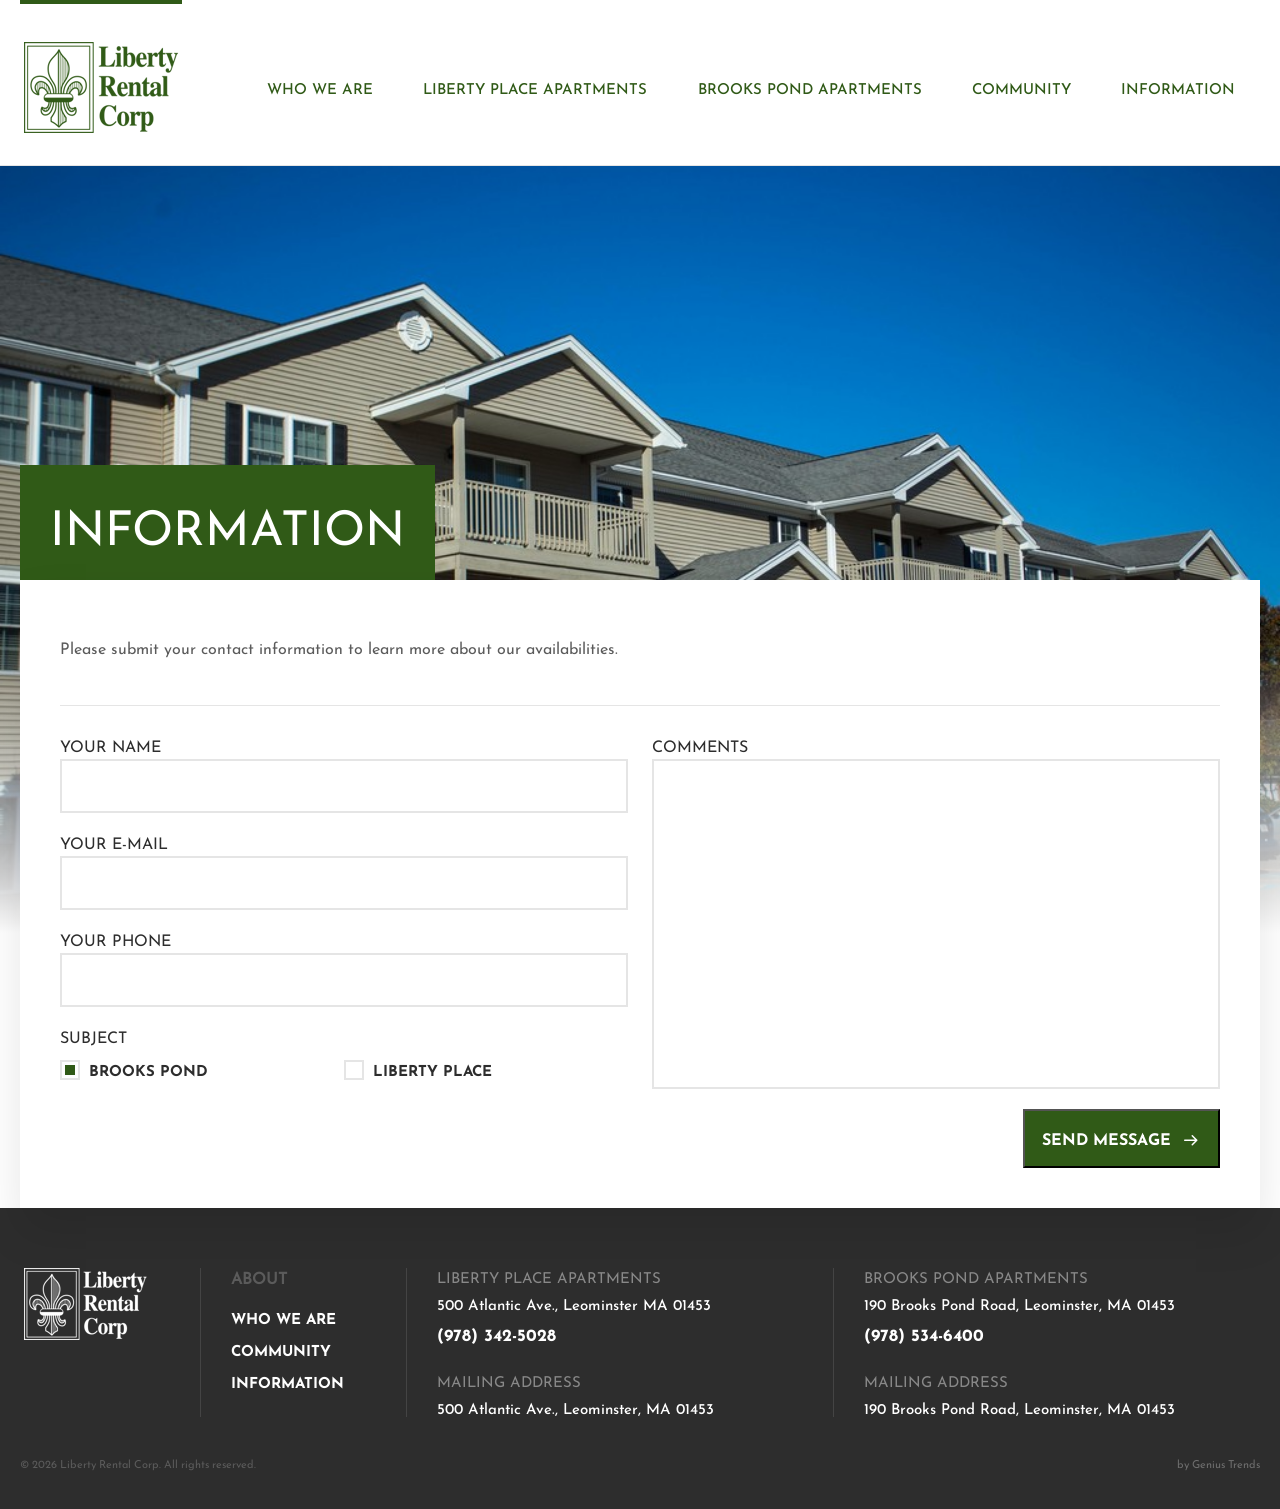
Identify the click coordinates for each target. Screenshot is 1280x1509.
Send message (1121, 1137)
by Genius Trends (1218, 1463)
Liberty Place (432, 1070)
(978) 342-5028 (496, 1332)
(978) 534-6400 (924, 1332)
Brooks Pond (148, 1070)
